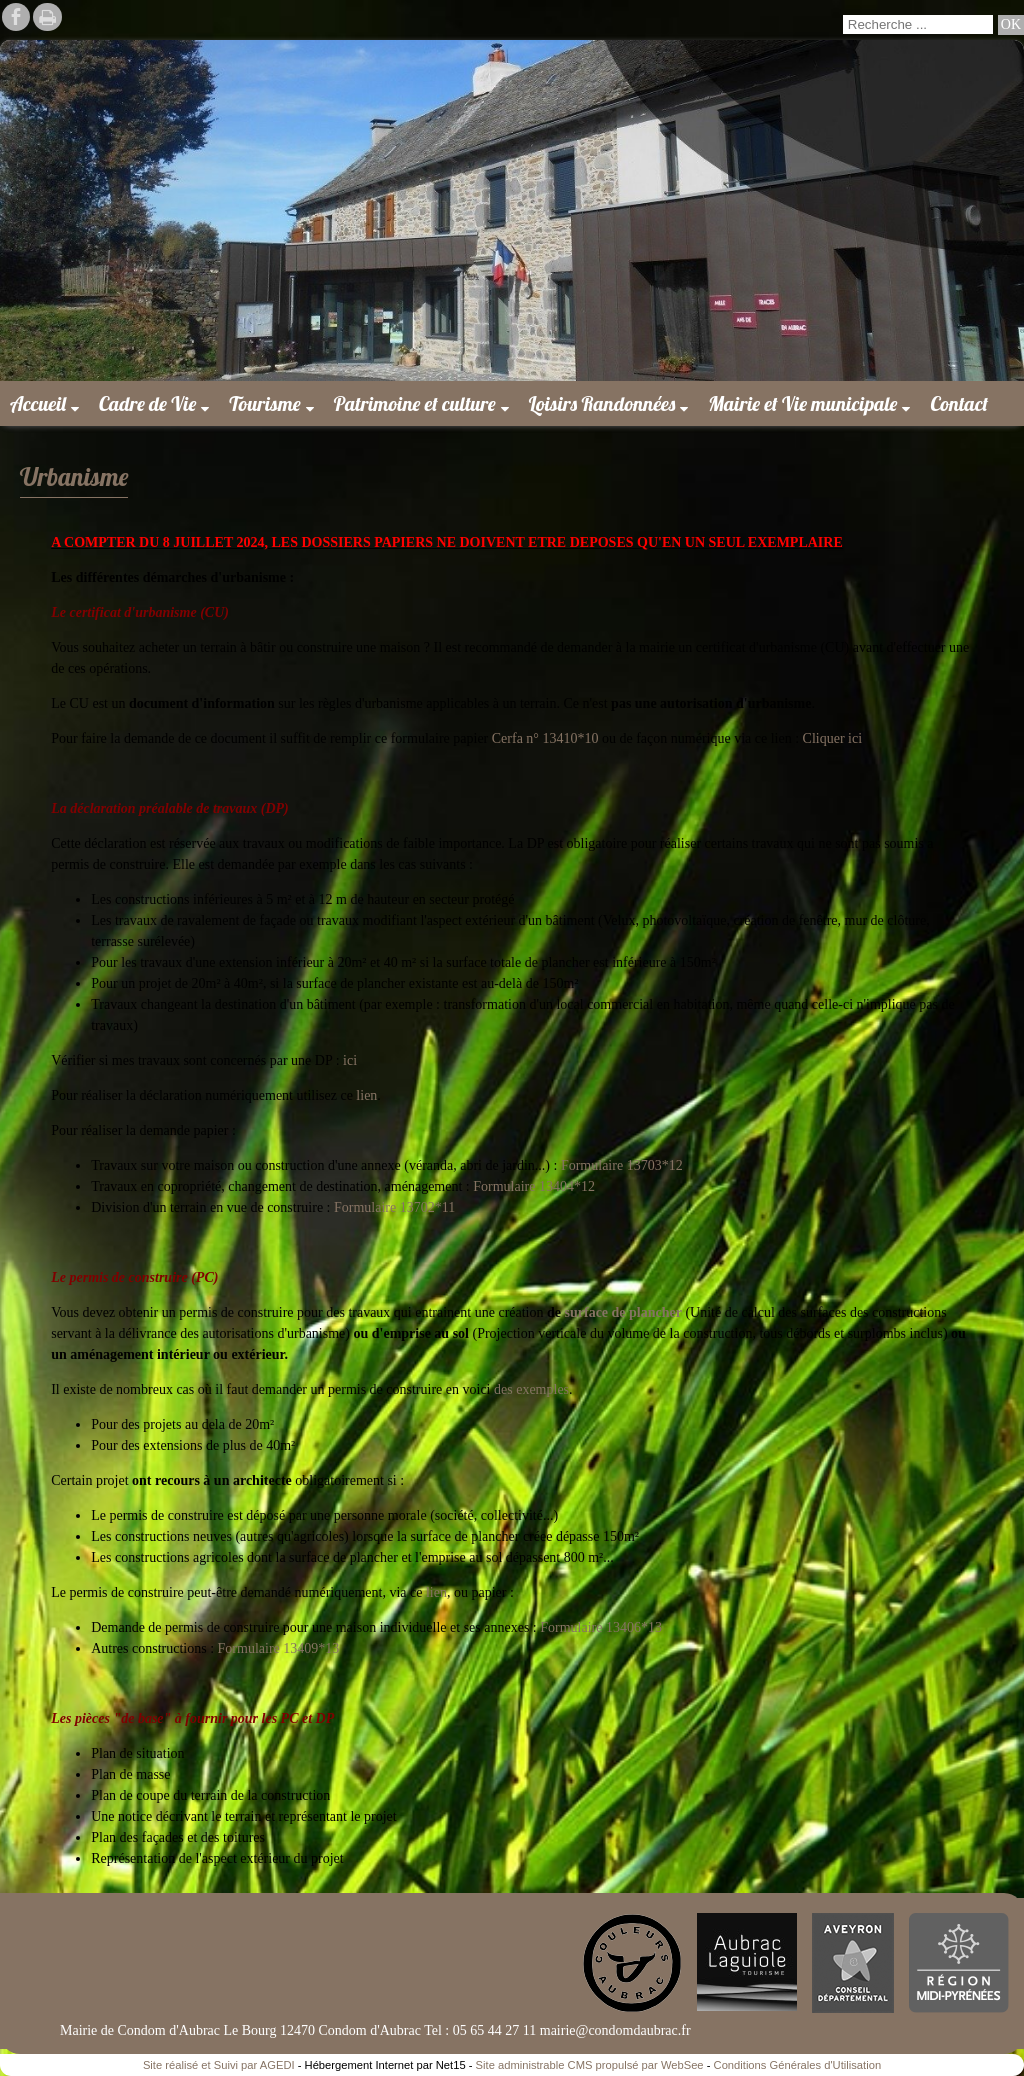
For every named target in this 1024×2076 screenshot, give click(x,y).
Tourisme (264, 403)
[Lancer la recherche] (1011, 25)
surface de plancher (623, 1312)
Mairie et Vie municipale (802, 403)
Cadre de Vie (147, 403)
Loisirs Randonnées (602, 403)
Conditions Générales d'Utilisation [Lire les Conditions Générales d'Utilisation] (798, 2065)
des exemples (531, 1389)
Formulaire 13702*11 (394, 1207)
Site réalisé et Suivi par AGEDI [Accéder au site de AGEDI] (219, 2065)
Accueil (38, 403)
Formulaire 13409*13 (279, 1648)
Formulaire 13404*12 (534, 1186)
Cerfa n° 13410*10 (545, 738)
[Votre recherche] (918, 24)
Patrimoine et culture (415, 403)
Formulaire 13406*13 (599, 1627)
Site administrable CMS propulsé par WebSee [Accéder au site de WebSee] (590, 2065)
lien (366, 1095)
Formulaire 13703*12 (622, 1165)
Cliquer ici (833, 738)
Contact (959, 403)
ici (350, 1060)
